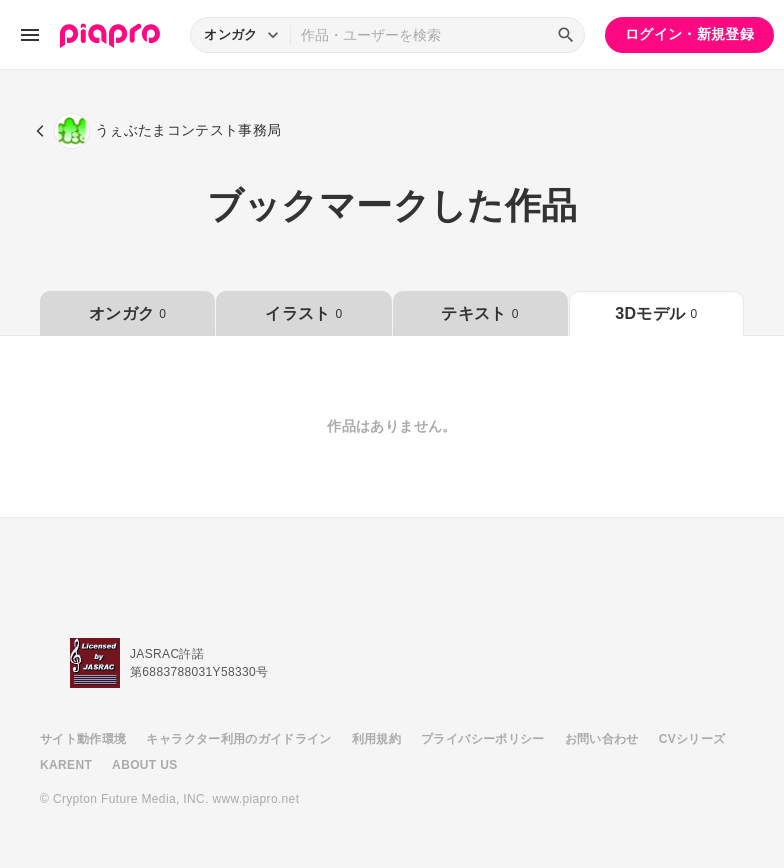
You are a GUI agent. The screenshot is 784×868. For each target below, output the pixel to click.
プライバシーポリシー (483, 739)
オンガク (127, 313)
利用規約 (376, 739)
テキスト (479, 313)
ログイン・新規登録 (689, 34)
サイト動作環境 (83, 739)
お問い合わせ (602, 739)
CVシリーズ (692, 739)
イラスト (303, 313)
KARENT (66, 765)
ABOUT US (144, 765)
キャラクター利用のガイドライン (238, 739)
